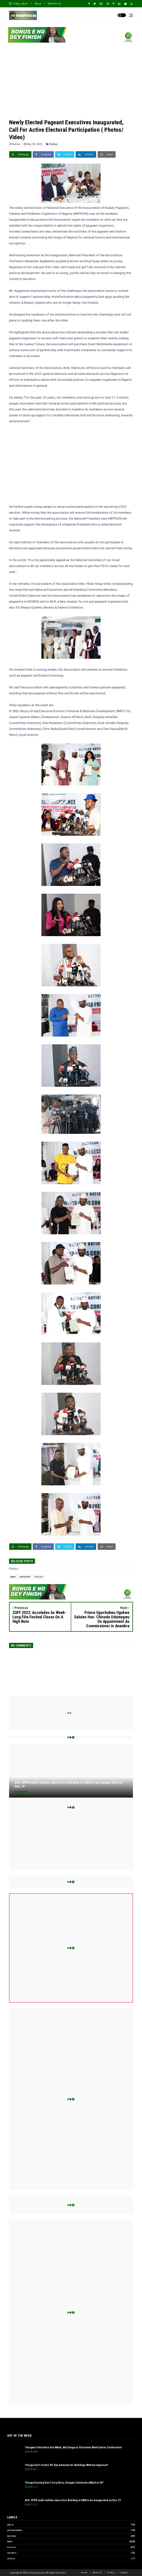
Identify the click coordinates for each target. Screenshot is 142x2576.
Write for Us (54, 3)
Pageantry (25, 1577)
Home (84, 2573)
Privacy (110, 2573)
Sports (11, 2559)
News (13, 1577)
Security (11, 2553)
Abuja (10, 2525)
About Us (97, 2573)
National (11, 2536)
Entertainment (14, 2530)
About (38, 3)
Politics (53, 144)
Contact (123, 2573)
